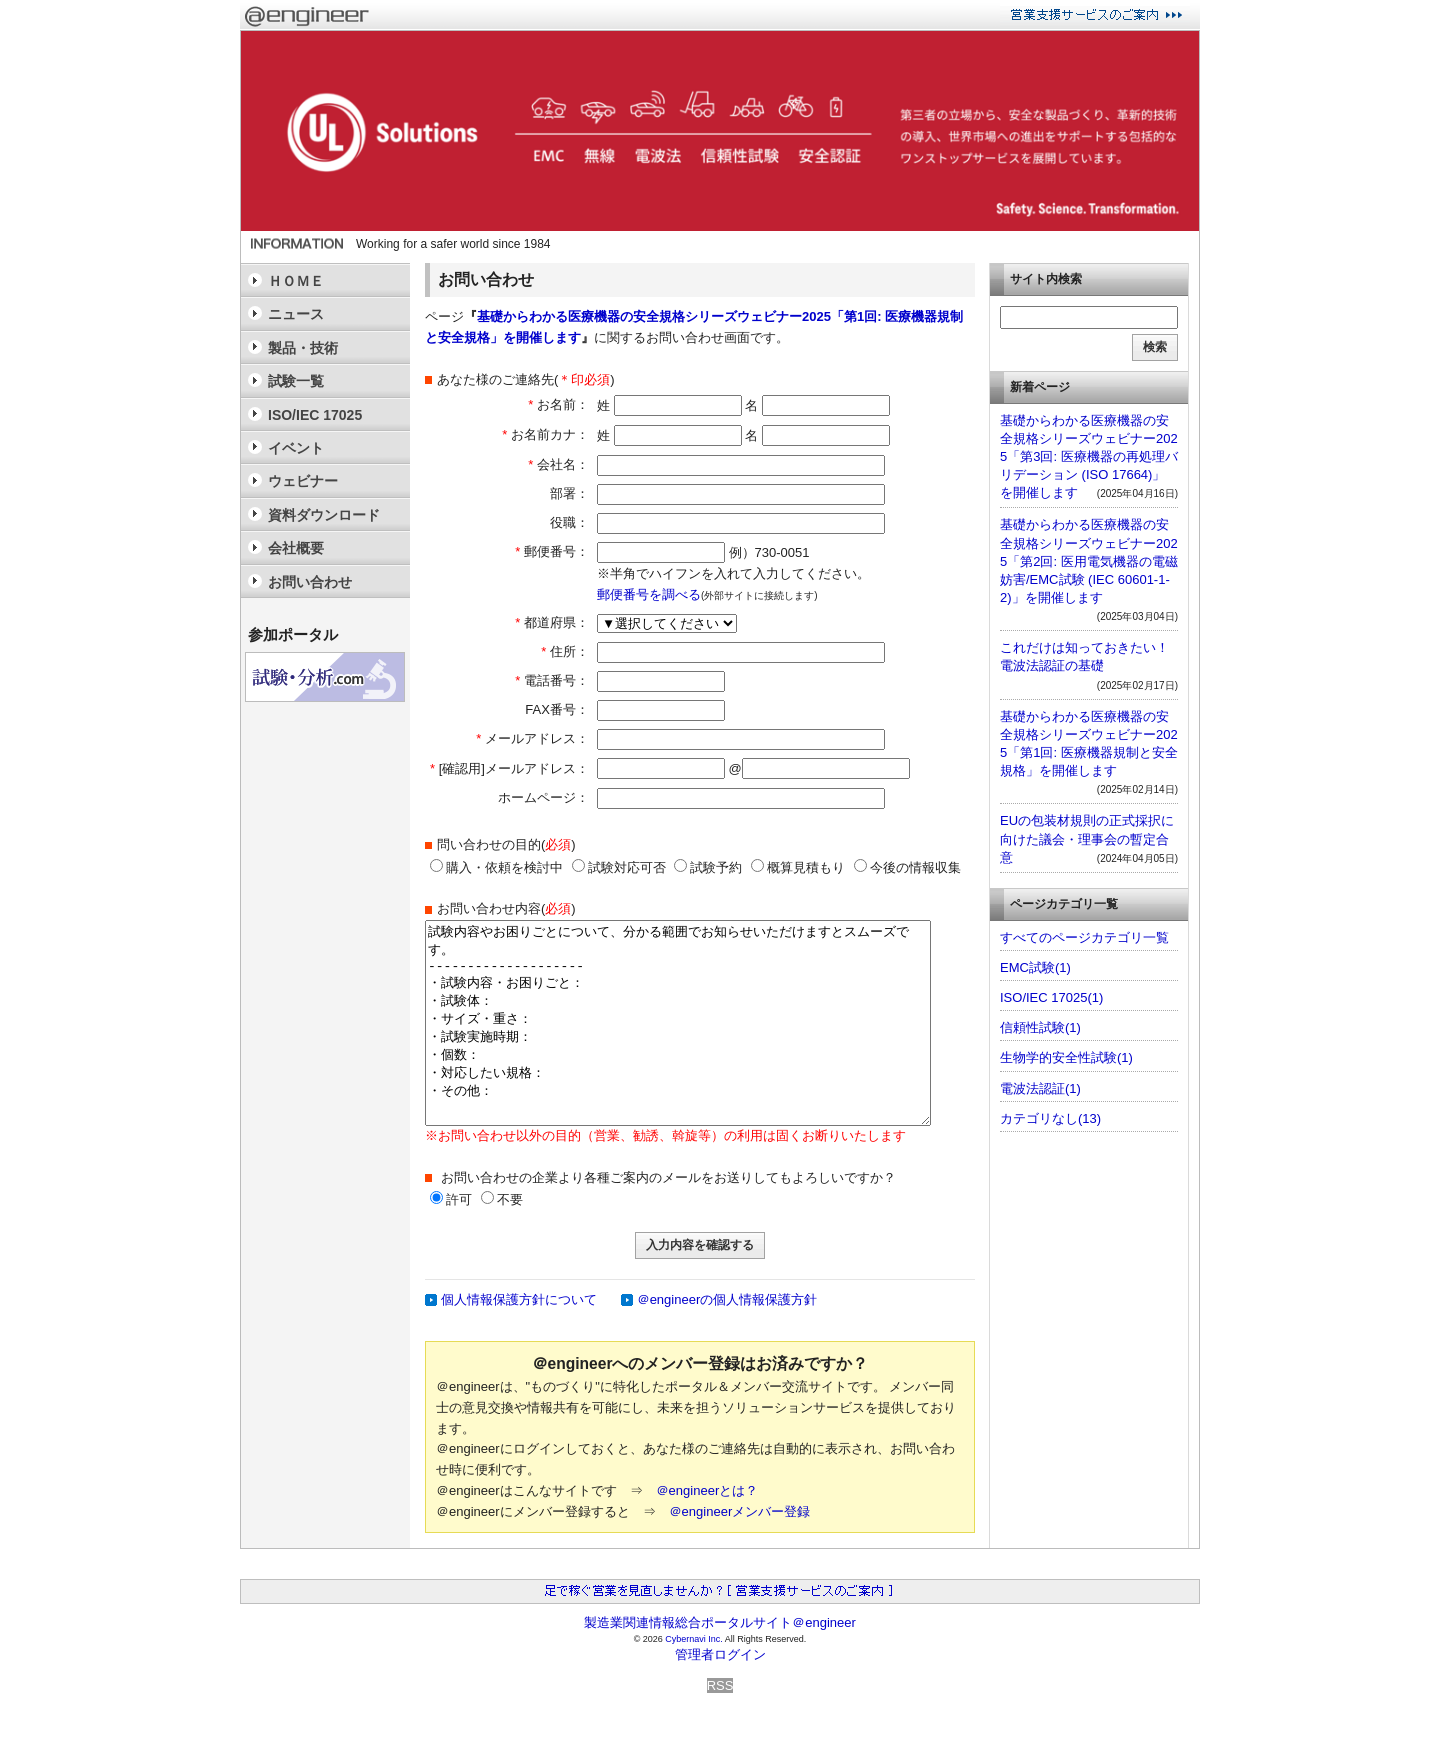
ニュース (296, 314)
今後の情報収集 (907, 867)
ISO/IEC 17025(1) (1051, 997)
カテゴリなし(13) (1050, 1118)
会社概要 (296, 548)
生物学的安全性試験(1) (1066, 1057)
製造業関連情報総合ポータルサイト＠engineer (720, 1622)
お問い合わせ (310, 582)
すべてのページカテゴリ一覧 (1084, 937)
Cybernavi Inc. (694, 1639)
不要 (510, 1199)
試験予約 (708, 867)
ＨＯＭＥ (296, 281)
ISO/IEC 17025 (315, 415)
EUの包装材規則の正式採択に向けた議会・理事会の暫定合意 (1087, 838)
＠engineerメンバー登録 (740, 1511)
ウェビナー (303, 481)
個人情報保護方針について (519, 1299)
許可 (459, 1199)
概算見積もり (798, 867)
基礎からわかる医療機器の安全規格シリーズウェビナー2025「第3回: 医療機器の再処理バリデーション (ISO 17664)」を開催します (1089, 457)
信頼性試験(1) (1040, 1027)
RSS (720, 1685)
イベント (296, 448)
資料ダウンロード (324, 515)
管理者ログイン (720, 1654)
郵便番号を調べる (649, 594)
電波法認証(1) (1040, 1088)
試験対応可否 (619, 867)
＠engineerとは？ (707, 1490)
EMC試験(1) (1035, 967)
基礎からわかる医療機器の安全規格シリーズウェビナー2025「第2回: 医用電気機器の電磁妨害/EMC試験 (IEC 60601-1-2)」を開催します (1089, 561)
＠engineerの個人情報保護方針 (727, 1299)
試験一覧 (296, 381)
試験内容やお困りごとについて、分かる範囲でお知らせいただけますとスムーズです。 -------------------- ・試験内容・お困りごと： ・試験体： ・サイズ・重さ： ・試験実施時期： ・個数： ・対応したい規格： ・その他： (678, 1023)
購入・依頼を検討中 (496, 867)
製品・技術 (303, 348)
